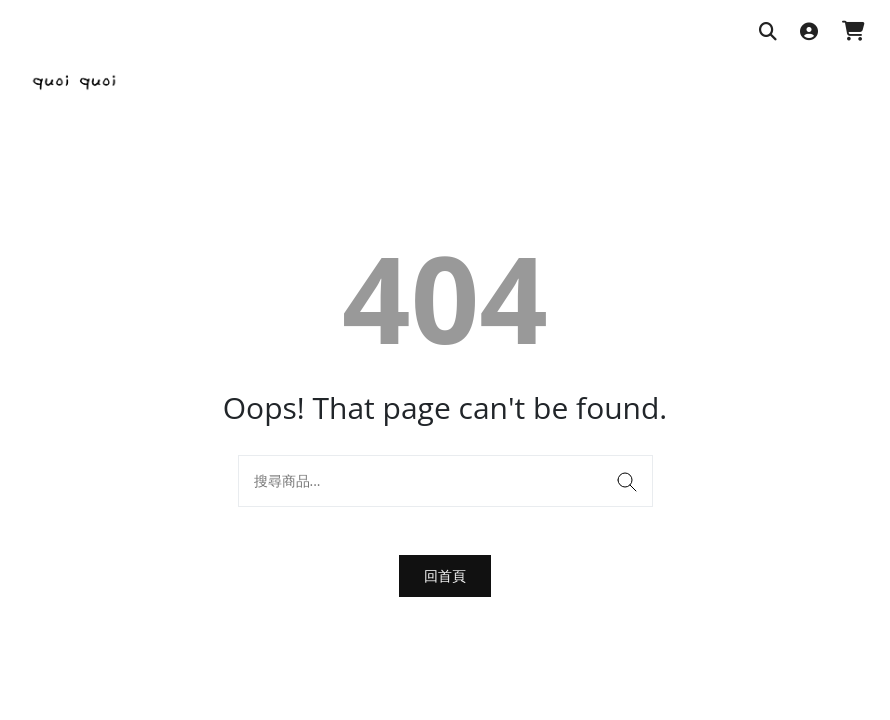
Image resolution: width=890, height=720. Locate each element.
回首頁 (445, 575)
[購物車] (853, 32)
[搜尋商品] (768, 32)
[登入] (809, 32)
